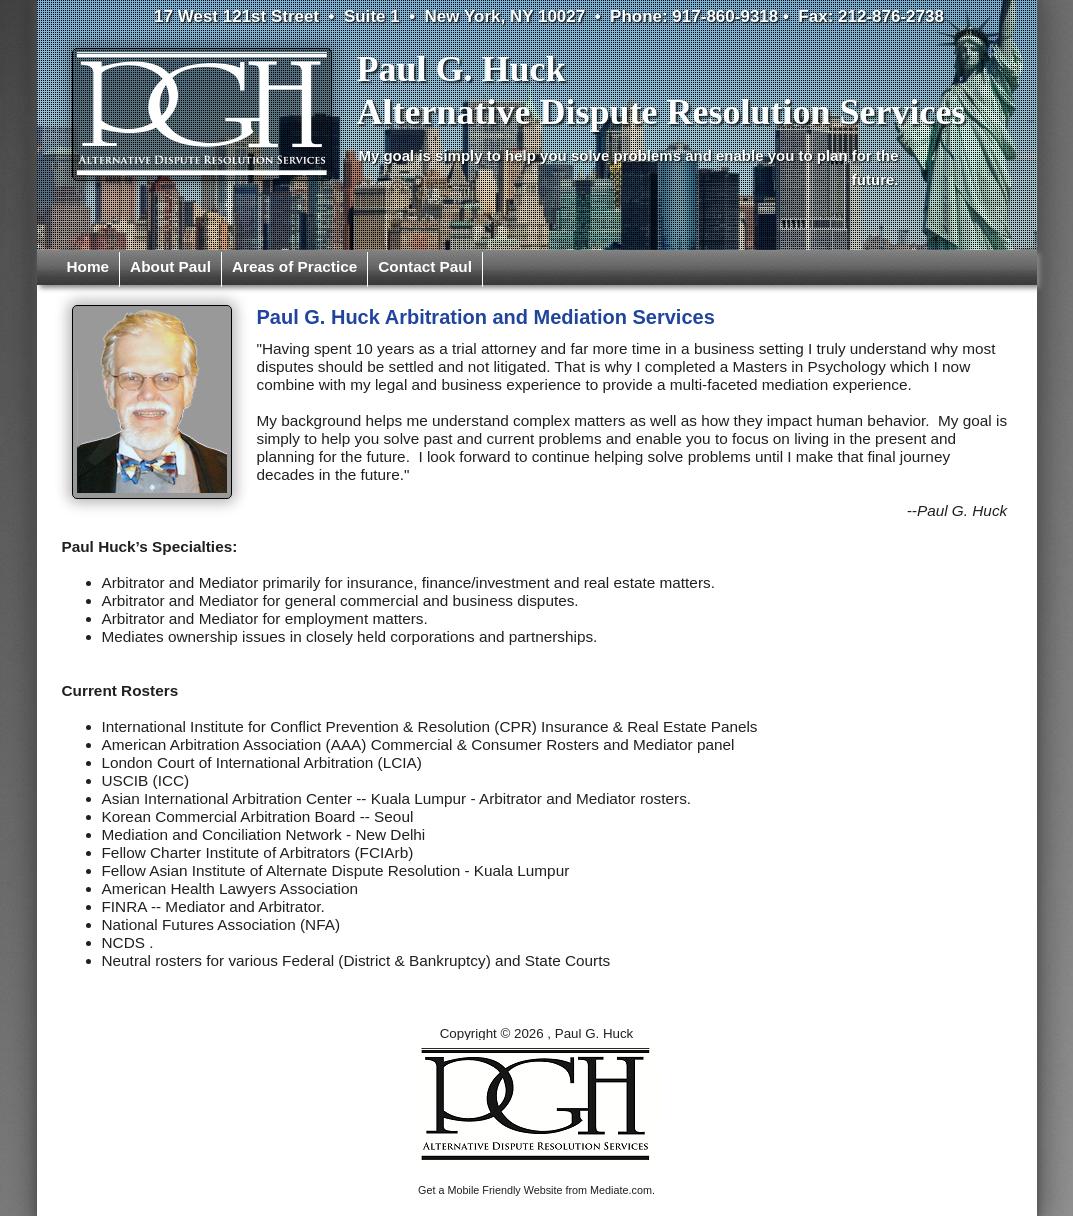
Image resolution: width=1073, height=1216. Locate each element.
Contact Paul (425, 266)
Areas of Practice (294, 266)
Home (88, 266)
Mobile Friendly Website (505, 1190)
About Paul (170, 266)
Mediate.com (621, 1190)
